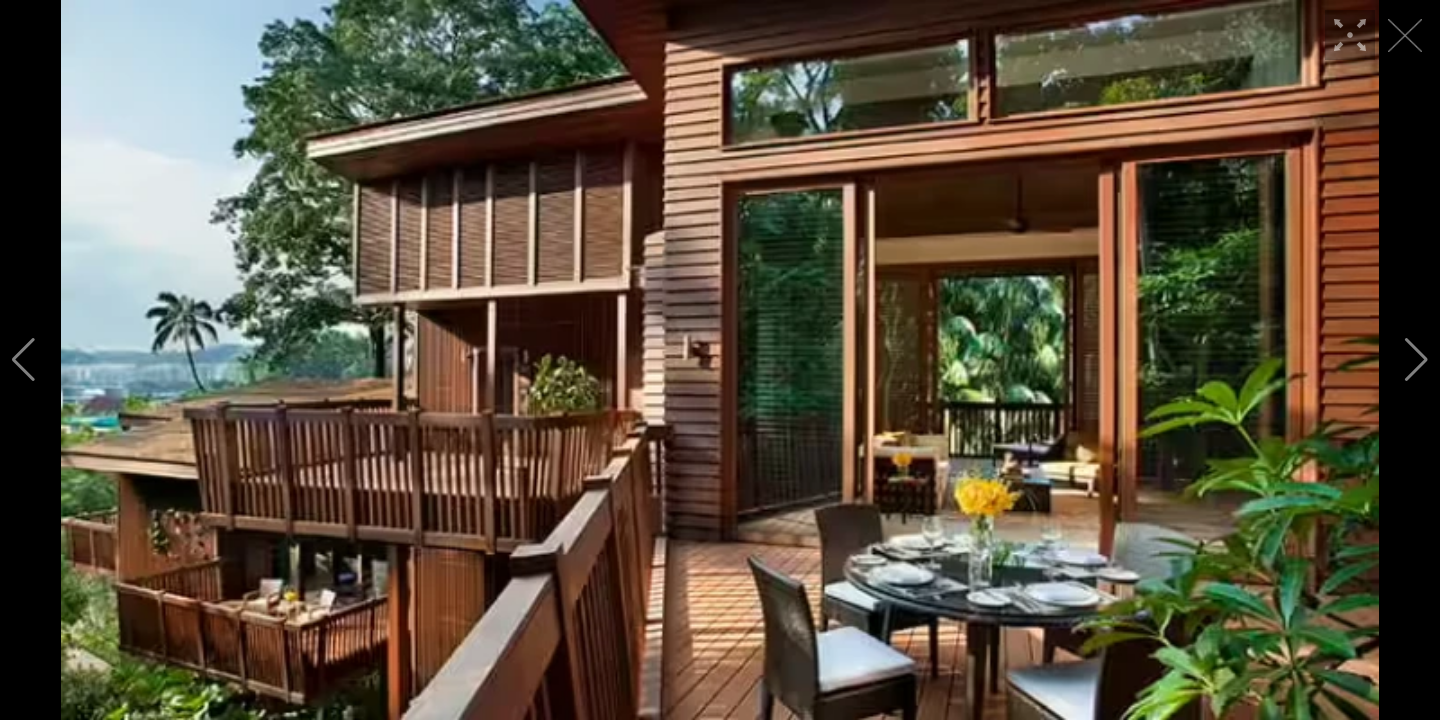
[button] (23, 360)
